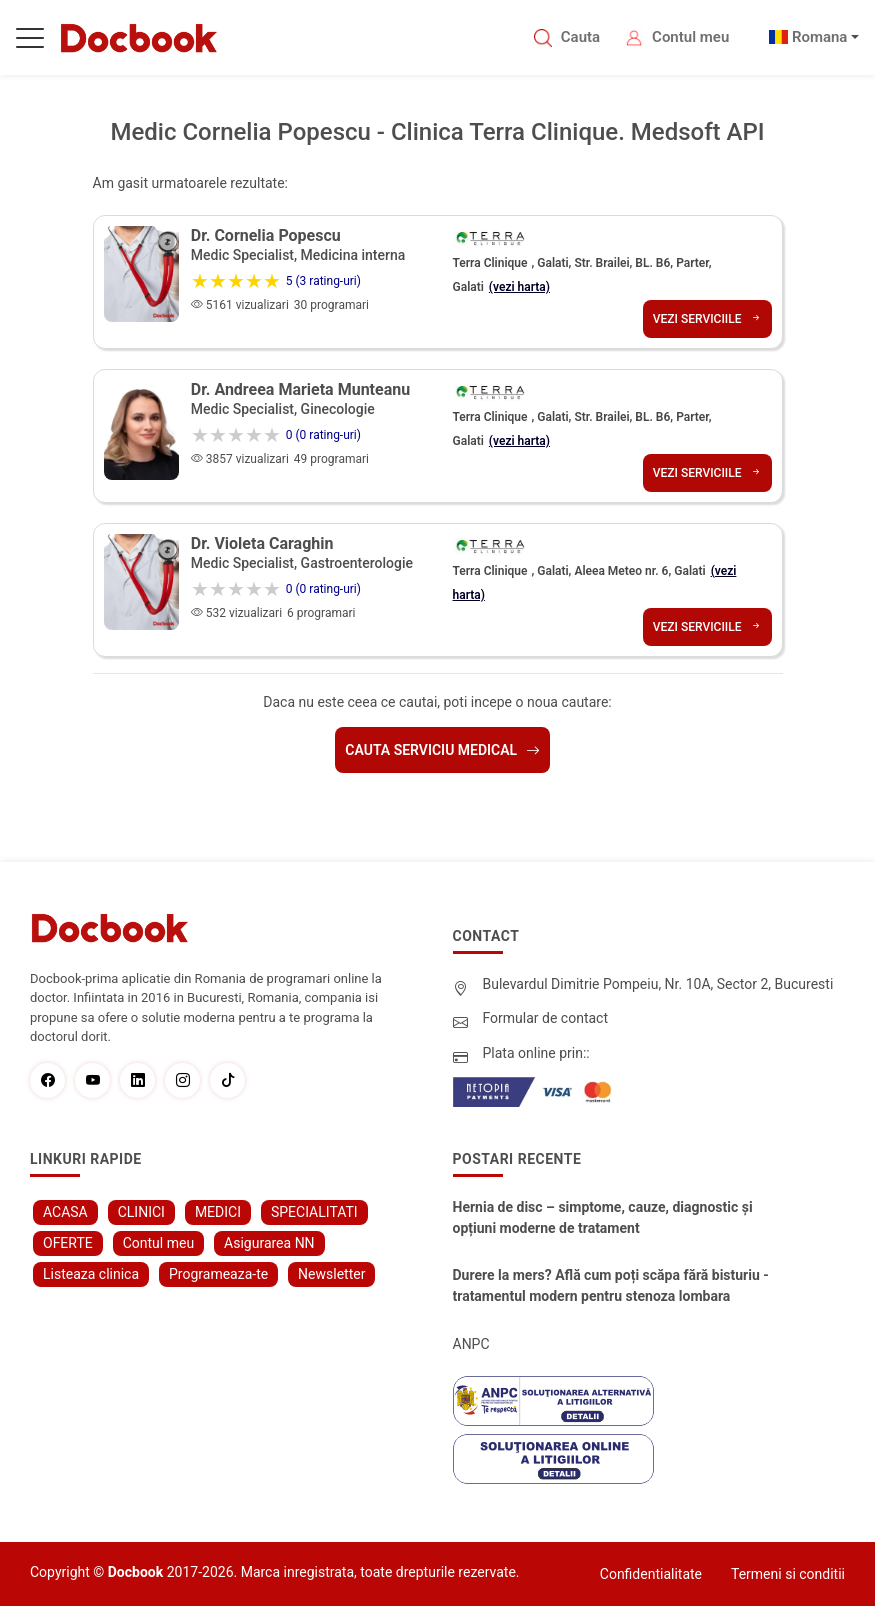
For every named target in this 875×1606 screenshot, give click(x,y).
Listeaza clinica (91, 1274)
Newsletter (331, 1274)
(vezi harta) (519, 287)
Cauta (580, 37)
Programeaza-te (218, 1274)
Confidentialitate (651, 1574)
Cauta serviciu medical (442, 750)
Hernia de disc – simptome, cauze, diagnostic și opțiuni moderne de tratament (603, 1217)
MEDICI (218, 1212)
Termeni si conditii (788, 1574)
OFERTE (68, 1243)
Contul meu (690, 37)
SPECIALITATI (314, 1212)
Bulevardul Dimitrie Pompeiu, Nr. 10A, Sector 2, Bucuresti (658, 984)
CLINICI (141, 1212)
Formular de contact (546, 1018)
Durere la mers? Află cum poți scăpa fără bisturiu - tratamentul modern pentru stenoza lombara (611, 1285)
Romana (820, 37)
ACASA (65, 1212)
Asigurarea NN (269, 1243)
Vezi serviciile (707, 319)
